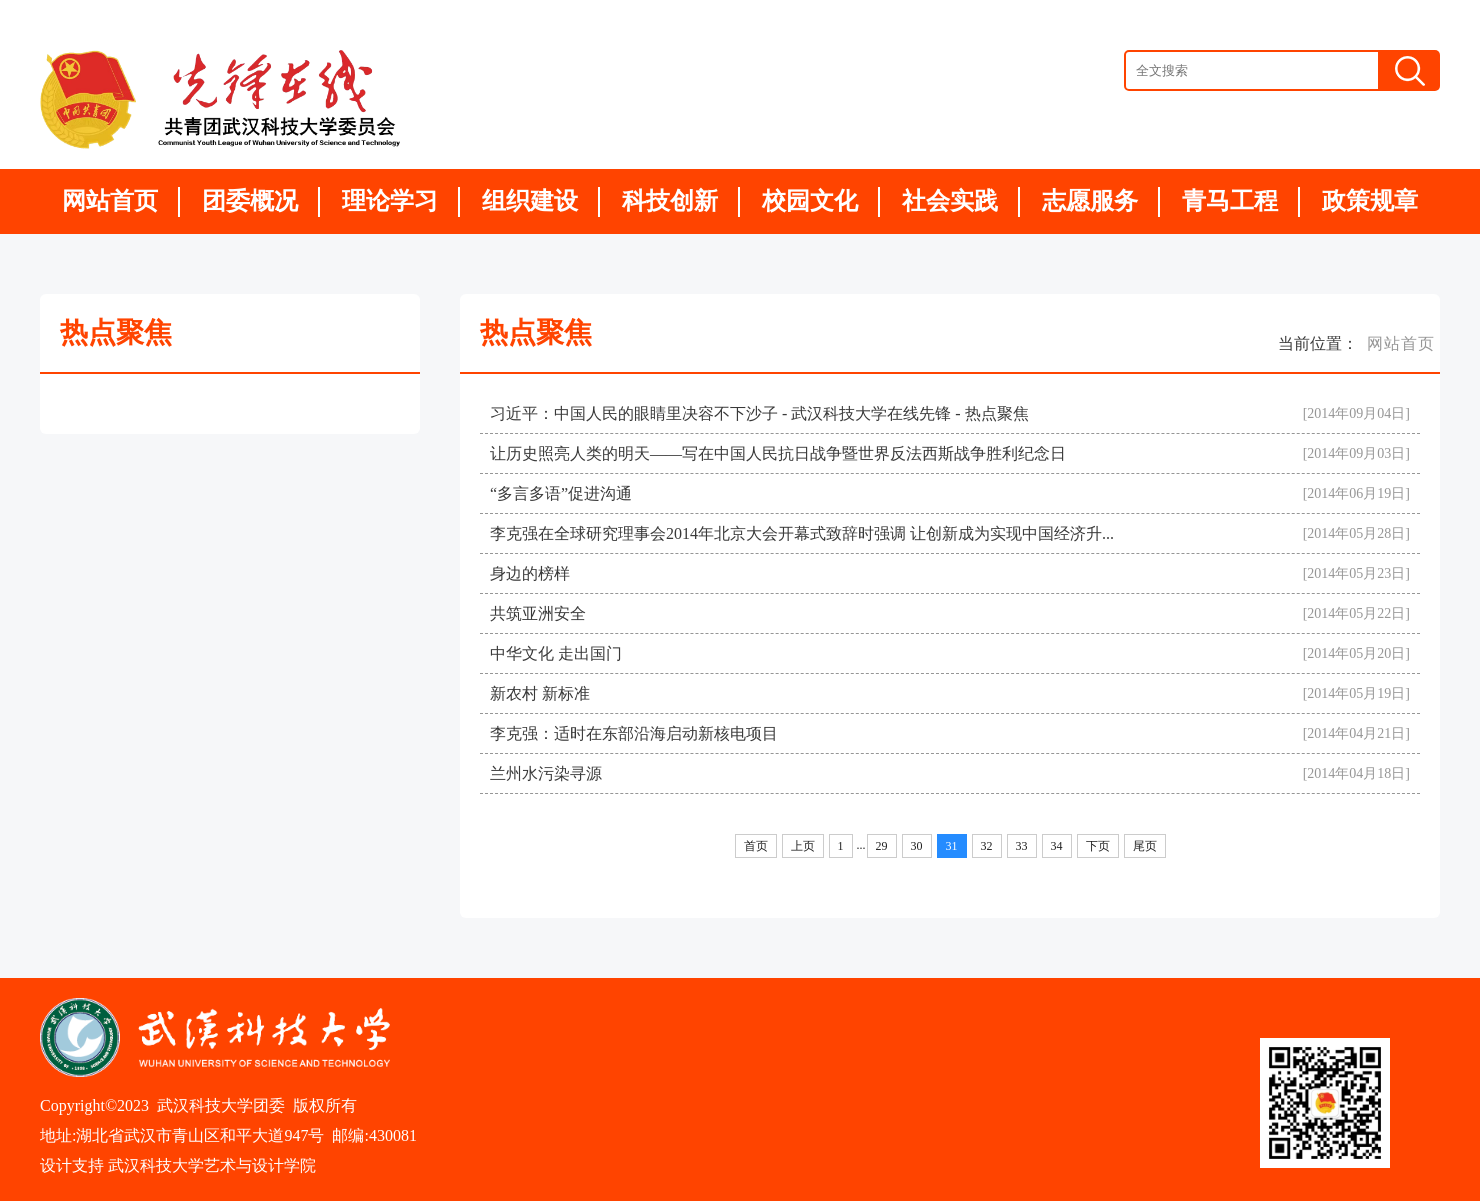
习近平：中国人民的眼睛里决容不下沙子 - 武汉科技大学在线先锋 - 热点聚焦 (759, 413)
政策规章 (1370, 201)
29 (882, 846)
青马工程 (1230, 201)
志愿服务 (1090, 201)
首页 (756, 846)
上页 (803, 846)
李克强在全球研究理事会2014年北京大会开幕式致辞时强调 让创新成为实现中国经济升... (802, 533)
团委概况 (250, 201)
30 (917, 846)
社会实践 (950, 201)
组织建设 (530, 201)
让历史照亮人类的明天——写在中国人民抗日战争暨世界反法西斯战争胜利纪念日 (778, 453)
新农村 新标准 (540, 693)
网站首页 (110, 201)
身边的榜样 (530, 573)
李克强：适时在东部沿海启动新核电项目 (634, 733)
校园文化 (810, 201)
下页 (1098, 846)
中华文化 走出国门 (556, 653)
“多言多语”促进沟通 (561, 493)
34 (1057, 846)
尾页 (1145, 846)
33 (1022, 846)
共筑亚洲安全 (538, 613)
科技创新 (670, 201)
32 (987, 846)
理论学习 (390, 201)
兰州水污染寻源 (546, 773)
